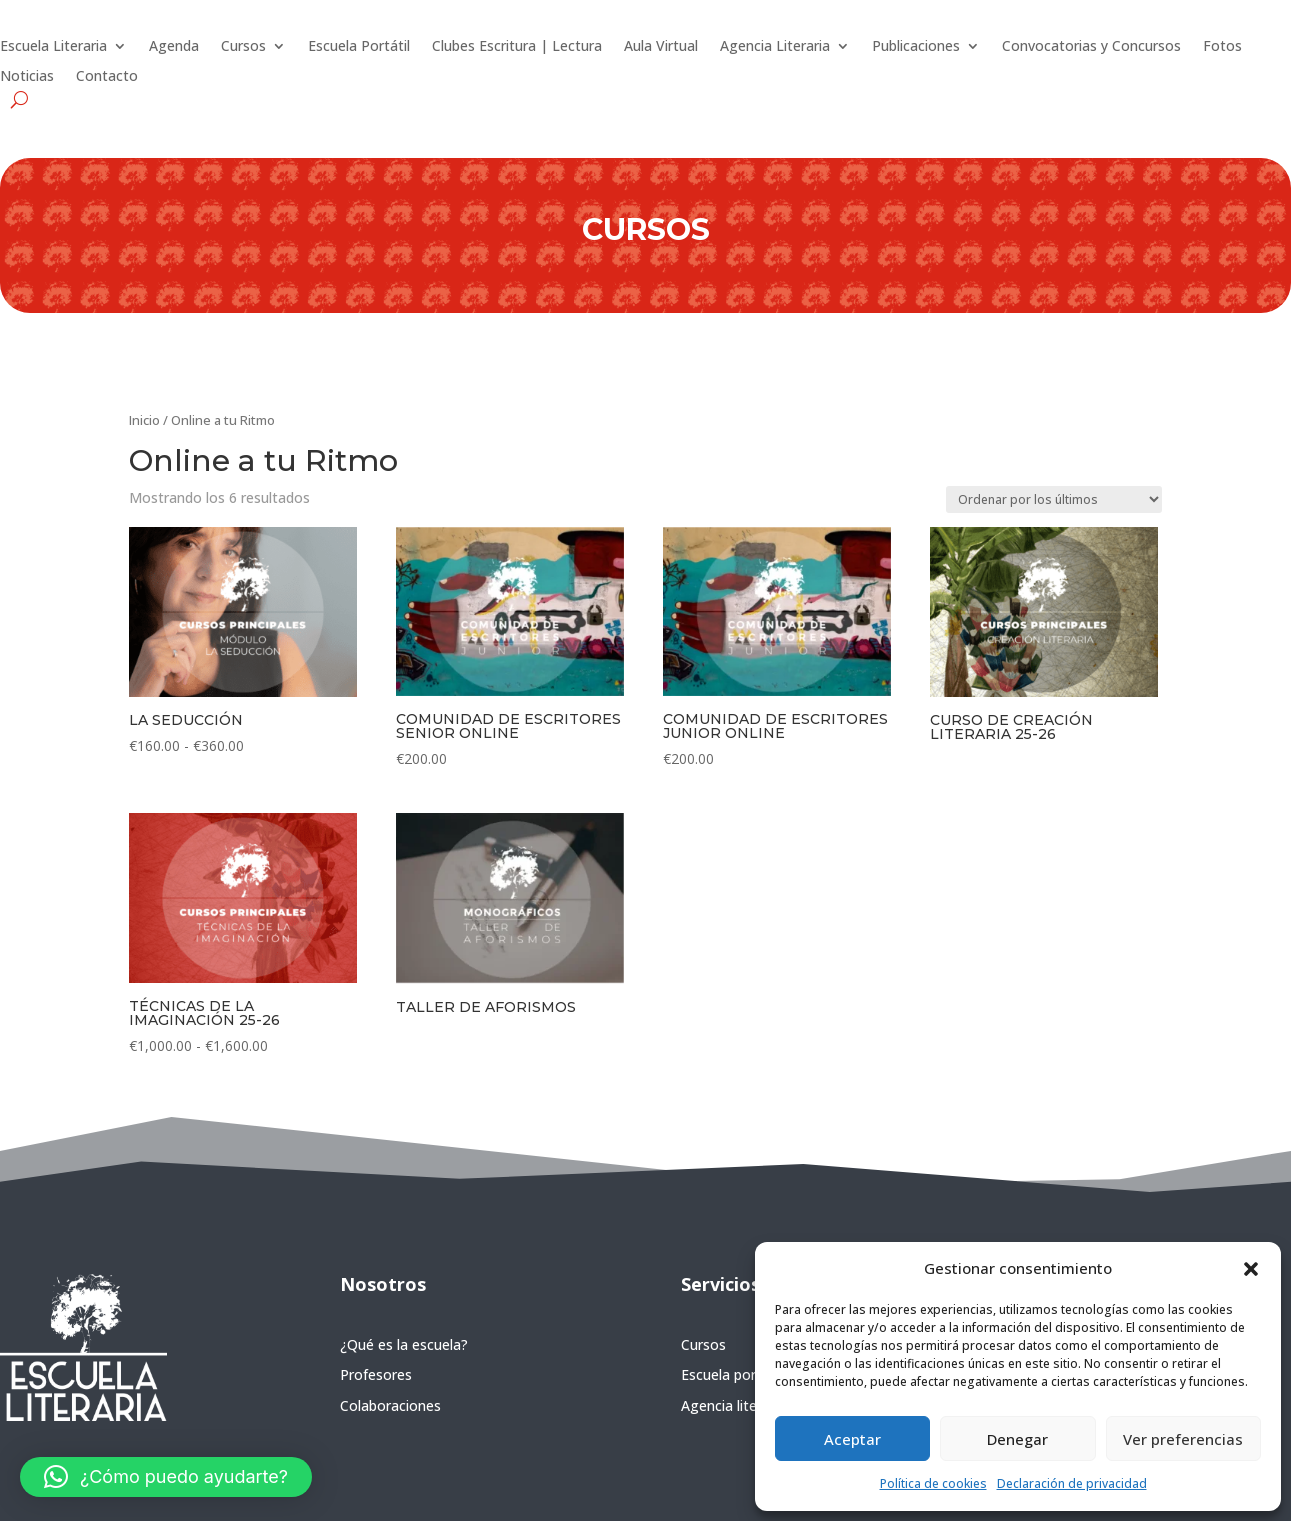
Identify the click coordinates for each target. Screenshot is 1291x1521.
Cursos (243, 47)
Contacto (107, 77)
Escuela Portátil (359, 47)
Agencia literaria (733, 1405)
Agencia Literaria (775, 47)
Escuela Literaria (53, 47)
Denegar (1017, 1439)
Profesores (376, 1374)
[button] (1251, 1269)
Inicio (144, 420)
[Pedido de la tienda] (1054, 499)
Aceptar (852, 1439)
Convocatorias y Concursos (1091, 47)
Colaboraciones (390, 1405)
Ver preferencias (1183, 1439)
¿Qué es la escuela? (404, 1344)
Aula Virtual (661, 47)
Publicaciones (916, 47)
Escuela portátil (731, 1374)
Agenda (174, 47)
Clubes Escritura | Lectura (517, 47)
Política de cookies (933, 1483)
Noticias (27, 77)
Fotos (1222, 47)
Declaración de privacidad (1072, 1483)
